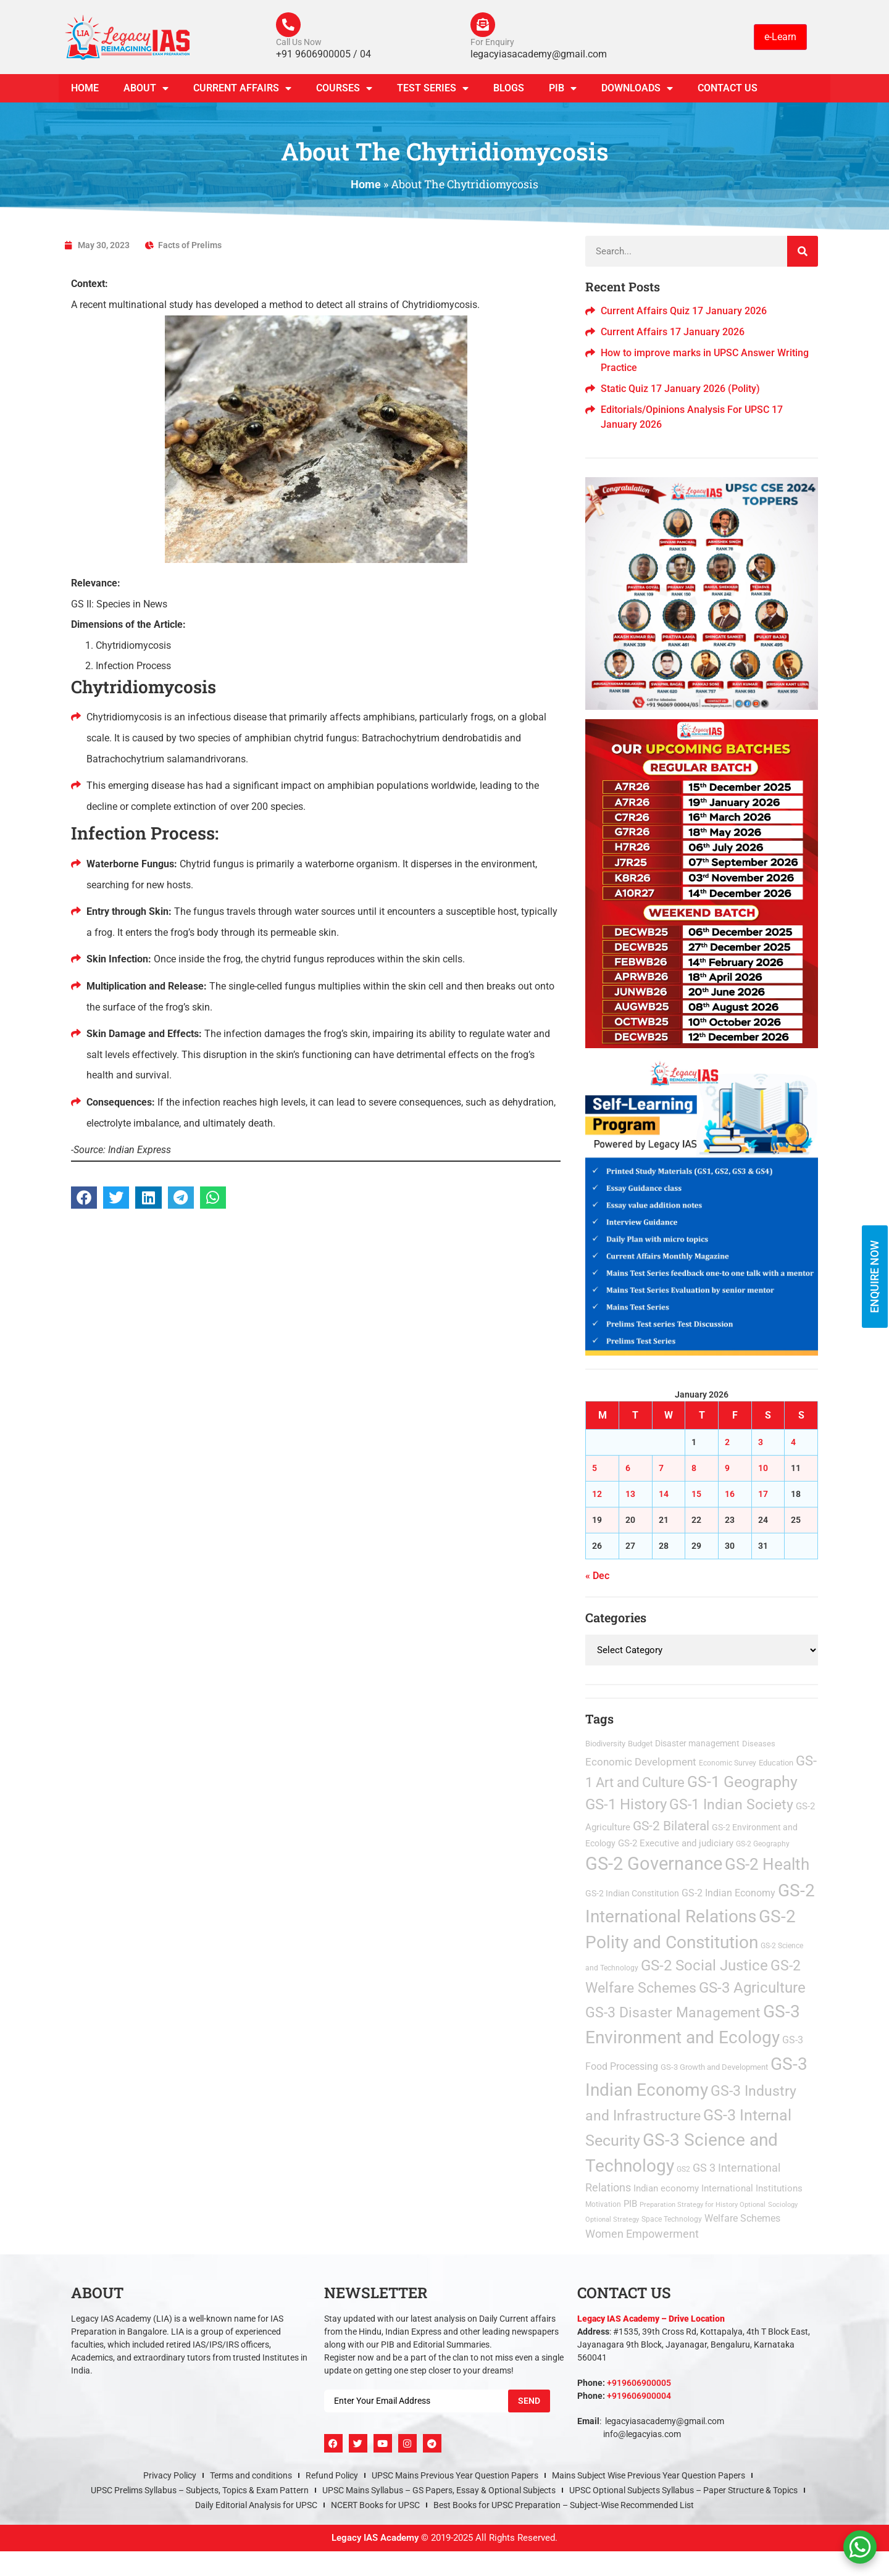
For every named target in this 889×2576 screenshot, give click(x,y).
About (146, 89)
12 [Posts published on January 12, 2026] (597, 1494)
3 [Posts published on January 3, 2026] (760, 1442)
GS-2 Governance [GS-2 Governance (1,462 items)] (653, 1864)
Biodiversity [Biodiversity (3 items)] (605, 1743)
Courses (344, 89)
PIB (563, 89)
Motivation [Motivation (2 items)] (603, 2204)
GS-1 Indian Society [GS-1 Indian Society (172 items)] (731, 1805)
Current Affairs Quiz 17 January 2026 (684, 311)
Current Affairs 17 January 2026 (673, 332)
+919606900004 (639, 2396)
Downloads (637, 89)
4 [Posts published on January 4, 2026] (793, 1442)
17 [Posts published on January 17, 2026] (763, 1494)
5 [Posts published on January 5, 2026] (594, 1468)
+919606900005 (639, 2383)
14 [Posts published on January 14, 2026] (664, 1494)
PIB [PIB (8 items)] (630, 2203)
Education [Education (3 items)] (776, 1762)
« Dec (597, 1576)
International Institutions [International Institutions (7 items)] (752, 2188)
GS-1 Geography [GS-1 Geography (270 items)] (742, 1782)
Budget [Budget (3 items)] (640, 1743)
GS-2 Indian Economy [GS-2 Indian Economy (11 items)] (728, 1893)
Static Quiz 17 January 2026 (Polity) (680, 389)
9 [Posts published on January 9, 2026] (727, 1468)
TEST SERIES (433, 89)
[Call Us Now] (288, 24)
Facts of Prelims (190, 246)
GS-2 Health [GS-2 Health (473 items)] (767, 1865)
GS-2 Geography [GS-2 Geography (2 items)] (763, 1844)
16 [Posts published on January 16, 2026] (730, 1494)
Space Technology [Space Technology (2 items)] (671, 2219)
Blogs (508, 88)
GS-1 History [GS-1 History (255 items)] (626, 1805)
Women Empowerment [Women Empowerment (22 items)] (642, 2234)
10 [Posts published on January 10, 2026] (763, 1468)
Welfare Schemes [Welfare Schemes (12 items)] (742, 2218)
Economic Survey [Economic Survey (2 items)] (727, 1763)
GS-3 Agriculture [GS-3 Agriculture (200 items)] (752, 1987)
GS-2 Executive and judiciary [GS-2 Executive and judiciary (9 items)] (675, 1843)
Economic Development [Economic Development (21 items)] (640, 1762)
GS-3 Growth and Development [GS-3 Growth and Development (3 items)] (714, 2067)
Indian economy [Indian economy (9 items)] (666, 2188)
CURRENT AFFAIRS (242, 89)
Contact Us (728, 88)
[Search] (802, 251)
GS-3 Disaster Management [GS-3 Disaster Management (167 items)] (673, 2013)
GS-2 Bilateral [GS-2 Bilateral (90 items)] (671, 1825)
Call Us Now (299, 42)
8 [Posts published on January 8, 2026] (693, 1468)
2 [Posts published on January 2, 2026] (727, 1442)
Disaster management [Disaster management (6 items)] (697, 1743)
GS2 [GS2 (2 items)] (683, 2169)
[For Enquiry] (482, 24)
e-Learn (780, 37)
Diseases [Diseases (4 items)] (758, 1743)
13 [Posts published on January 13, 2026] (630, 1494)
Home (85, 88)
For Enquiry (492, 42)
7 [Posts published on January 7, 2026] (661, 1468)
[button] (84, 1197)
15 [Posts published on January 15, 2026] (696, 1494)
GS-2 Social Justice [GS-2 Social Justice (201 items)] (704, 1966)
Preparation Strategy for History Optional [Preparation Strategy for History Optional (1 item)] (703, 2205)
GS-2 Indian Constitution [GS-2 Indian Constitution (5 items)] (632, 1893)
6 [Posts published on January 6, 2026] (627, 1468)
